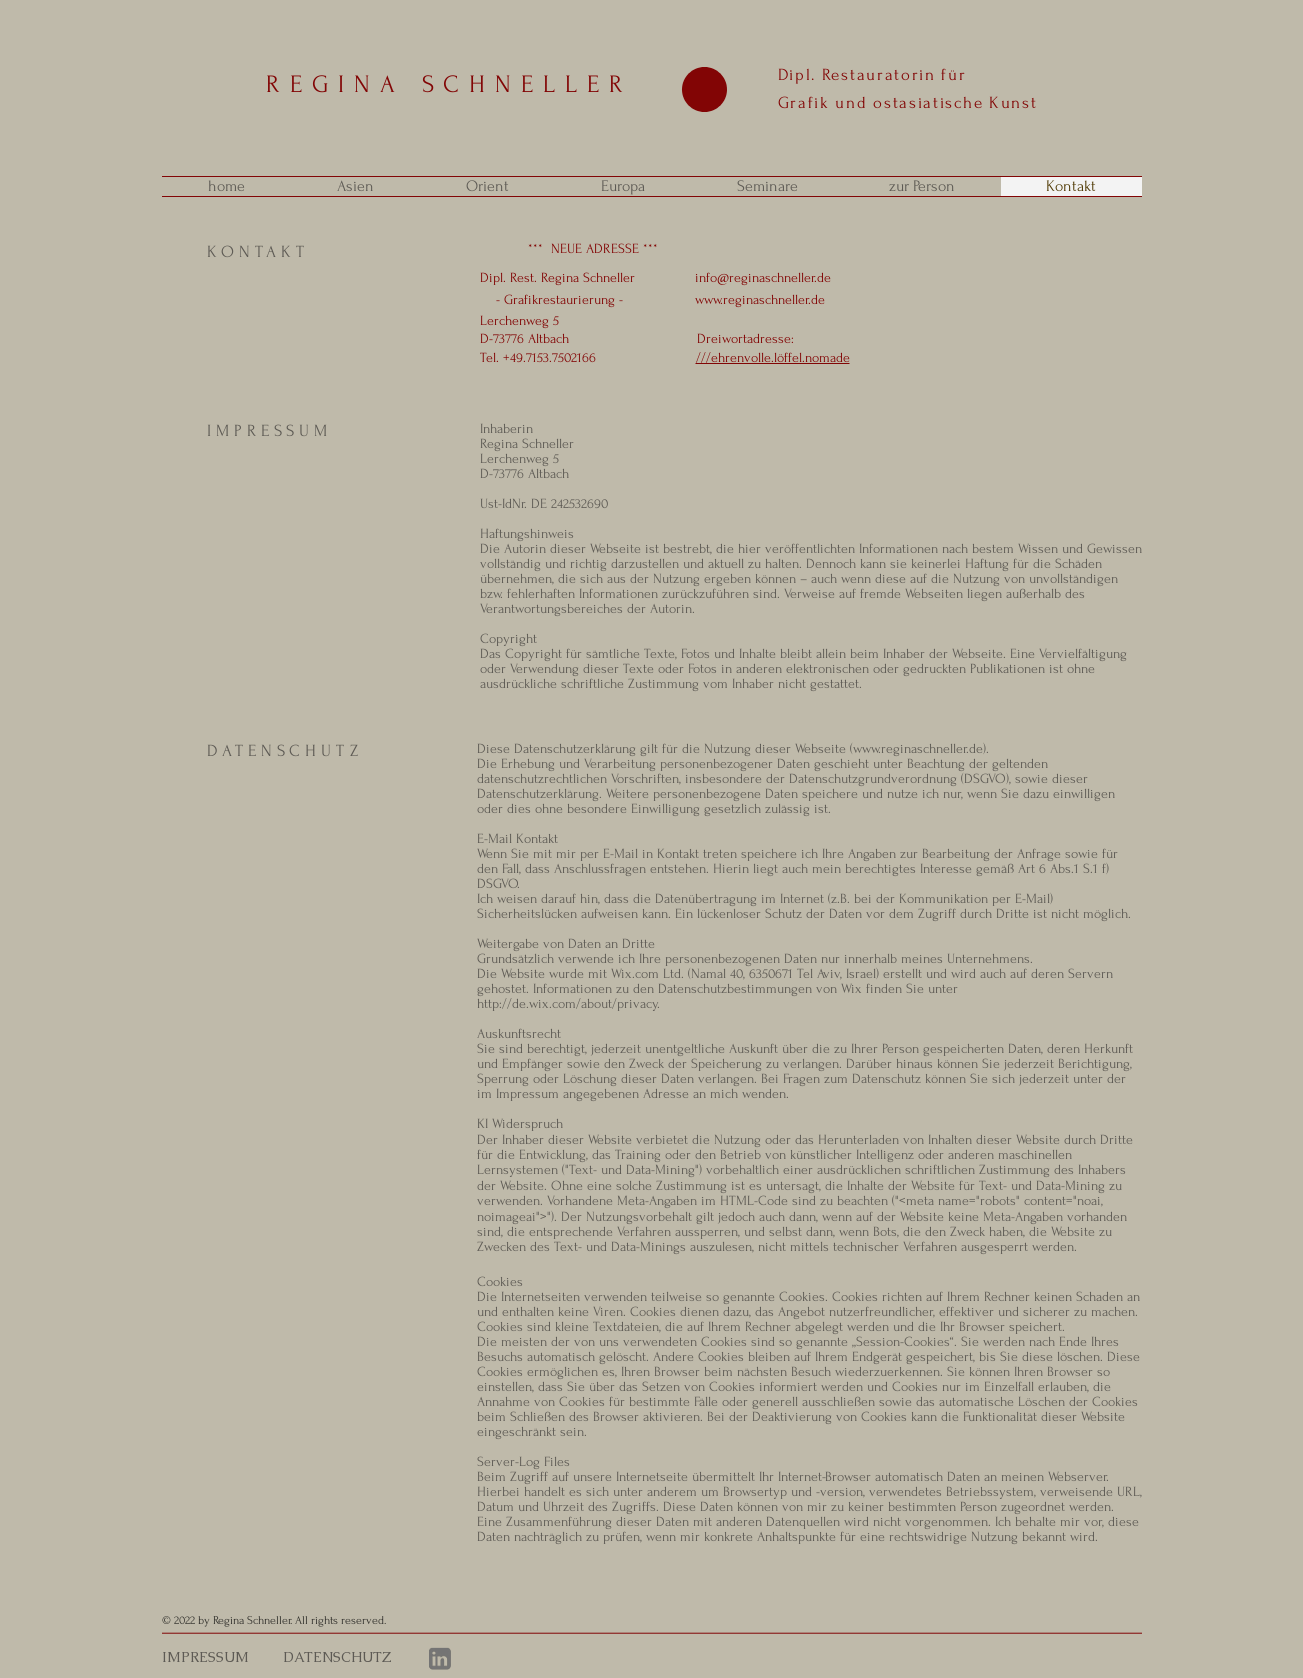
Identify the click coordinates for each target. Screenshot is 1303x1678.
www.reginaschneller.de (760, 299)
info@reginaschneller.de (763, 277)
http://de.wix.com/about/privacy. (568, 1003)
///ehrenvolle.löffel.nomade (773, 357)
